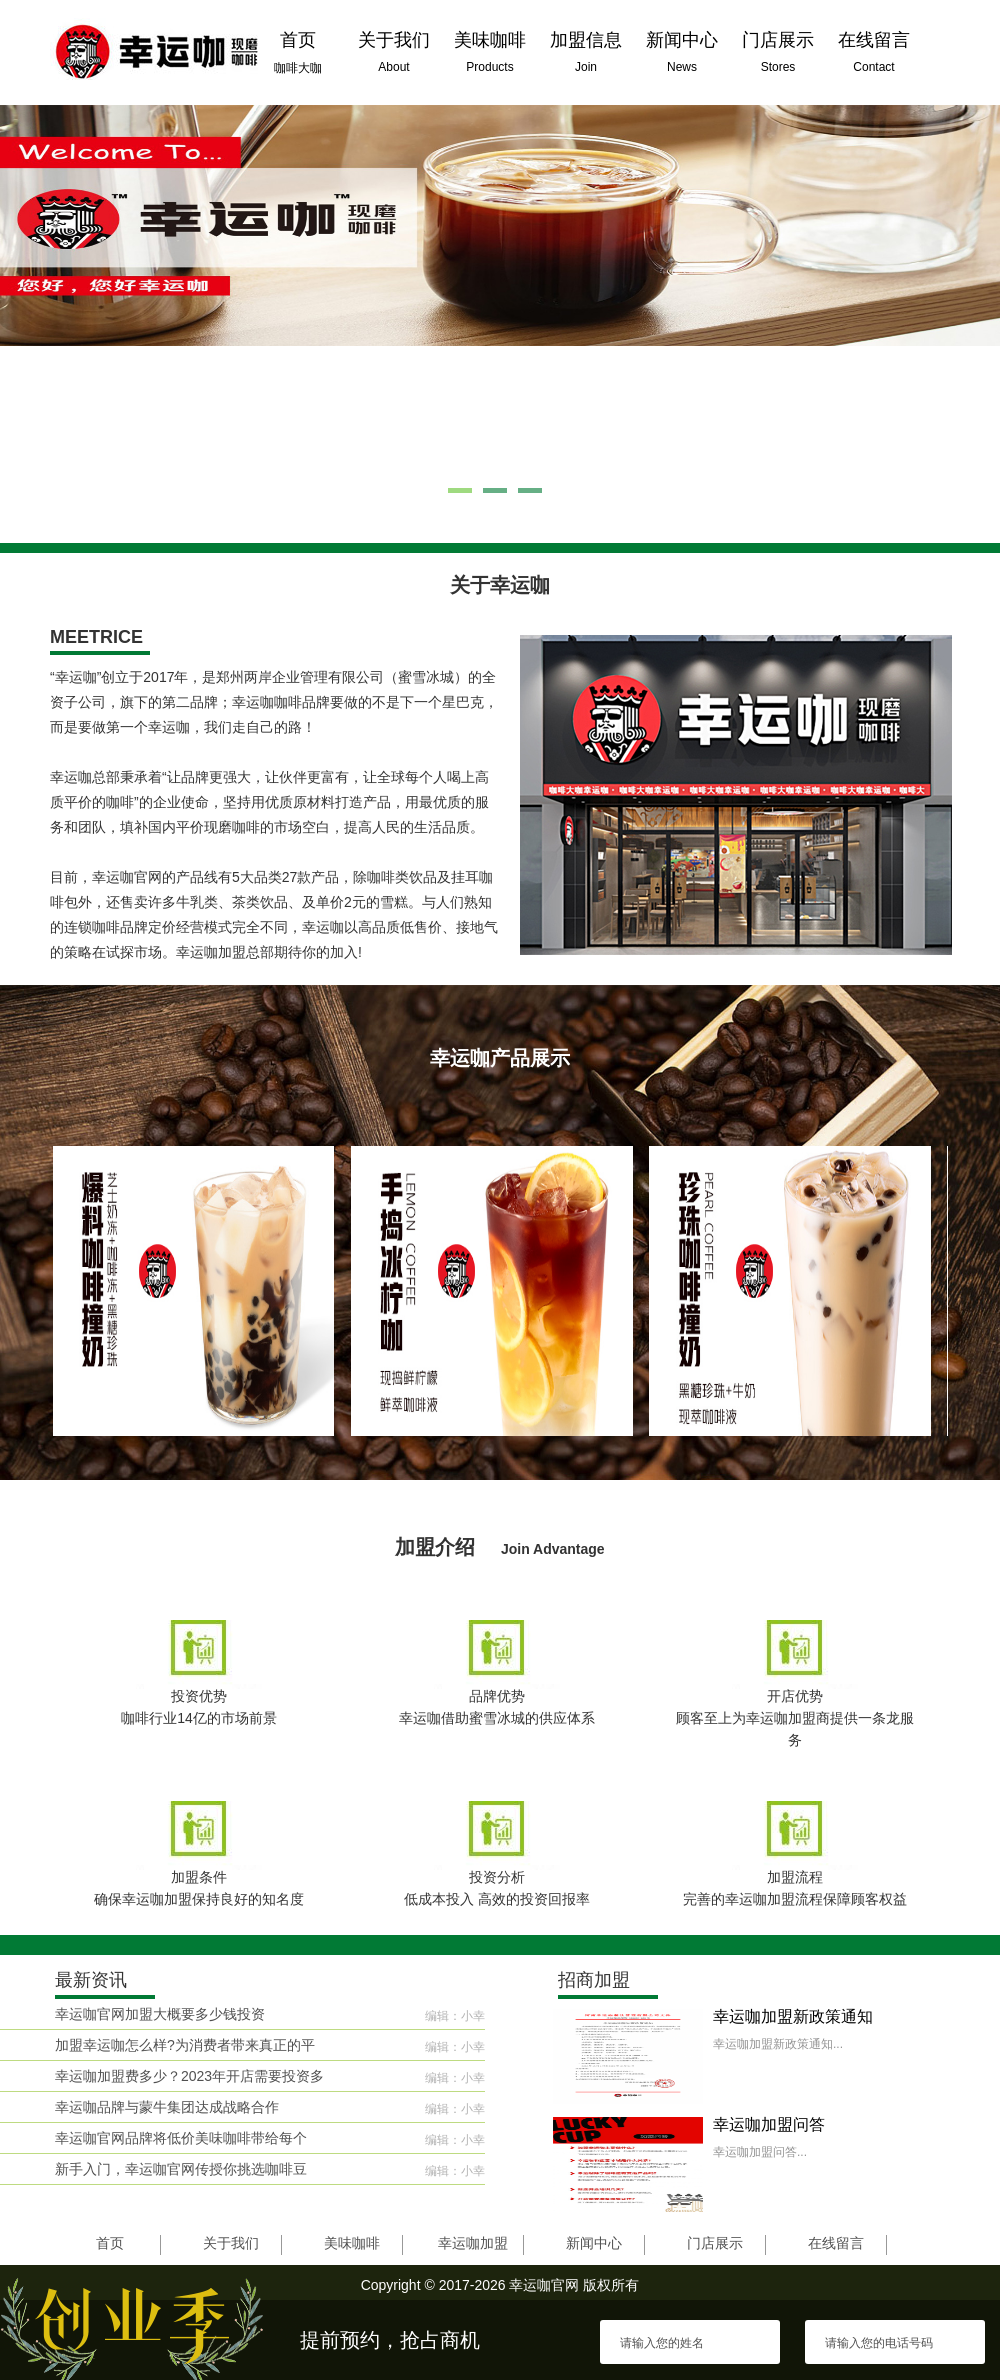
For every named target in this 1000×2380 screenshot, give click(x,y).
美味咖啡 (352, 2243)
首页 (110, 2243)
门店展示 (715, 2243)
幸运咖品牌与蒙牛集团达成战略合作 (167, 2107)
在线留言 (836, 2243)
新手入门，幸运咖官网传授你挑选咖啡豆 (181, 2169)
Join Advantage (553, 1549)
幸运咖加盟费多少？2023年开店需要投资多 (189, 2076)
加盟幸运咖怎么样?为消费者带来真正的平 (185, 2045)
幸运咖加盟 (473, 2243)
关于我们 (231, 2243)
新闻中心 (594, 2243)
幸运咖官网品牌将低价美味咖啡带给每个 (181, 2138)
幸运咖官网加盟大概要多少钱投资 (160, 2014)
